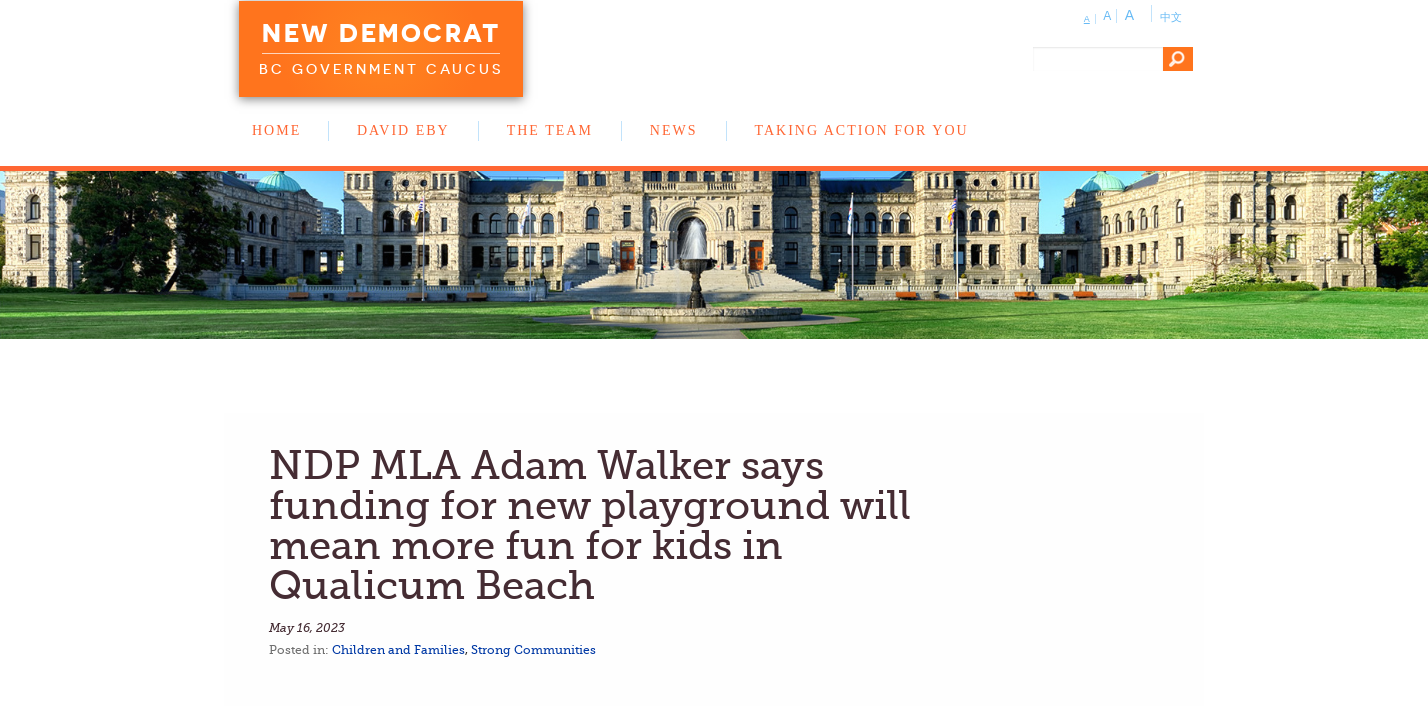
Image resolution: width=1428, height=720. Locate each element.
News (674, 130)
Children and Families (398, 650)
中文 (1171, 17)
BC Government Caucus (381, 69)
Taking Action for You (862, 130)
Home (276, 130)
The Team (550, 130)
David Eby (403, 130)
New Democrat (381, 33)
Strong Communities (533, 650)
